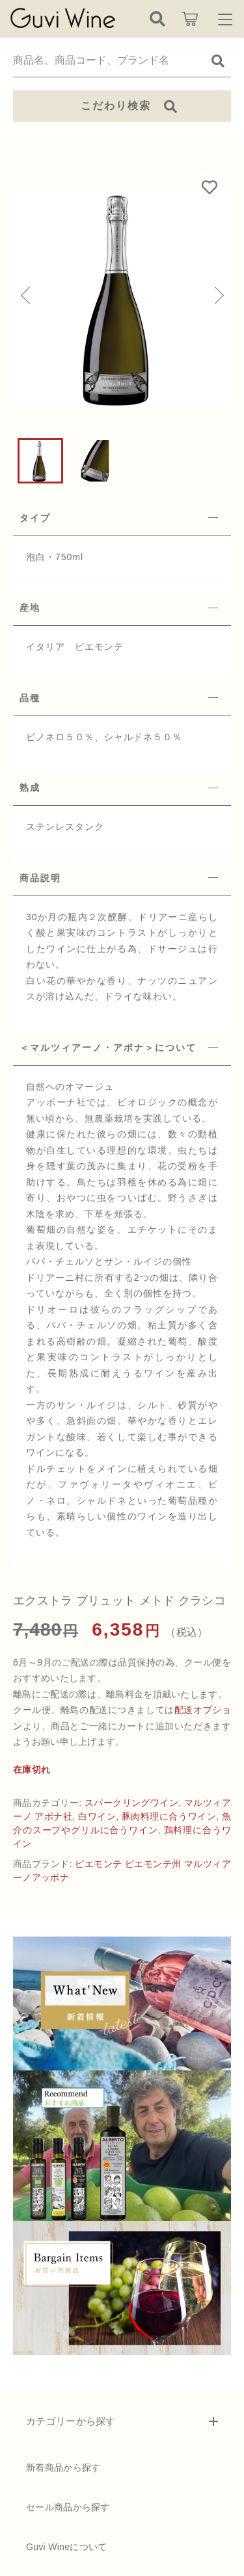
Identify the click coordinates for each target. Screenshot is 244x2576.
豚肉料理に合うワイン (169, 1816)
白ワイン (97, 1816)
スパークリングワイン (132, 1802)
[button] (26, 296)
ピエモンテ (98, 1864)
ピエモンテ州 (153, 1864)
